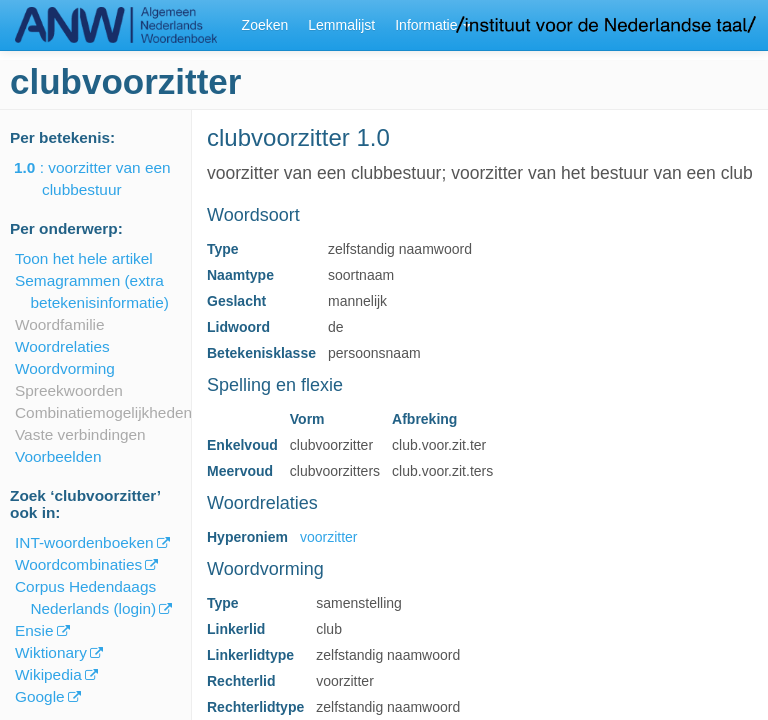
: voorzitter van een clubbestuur (106, 178)
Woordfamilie (60, 324)
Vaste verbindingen (80, 434)
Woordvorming (65, 368)
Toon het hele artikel (84, 258)
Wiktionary (51, 652)
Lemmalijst (341, 25)
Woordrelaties (62, 346)
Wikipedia (48, 674)
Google (40, 696)
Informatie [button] (433, 25)
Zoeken (265, 25)
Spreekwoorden (69, 390)
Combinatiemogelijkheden (103, 412)
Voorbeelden (58, 456)
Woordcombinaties (78, 564)
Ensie (34, 630)
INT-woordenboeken (84, 542)
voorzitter (329, 537)
